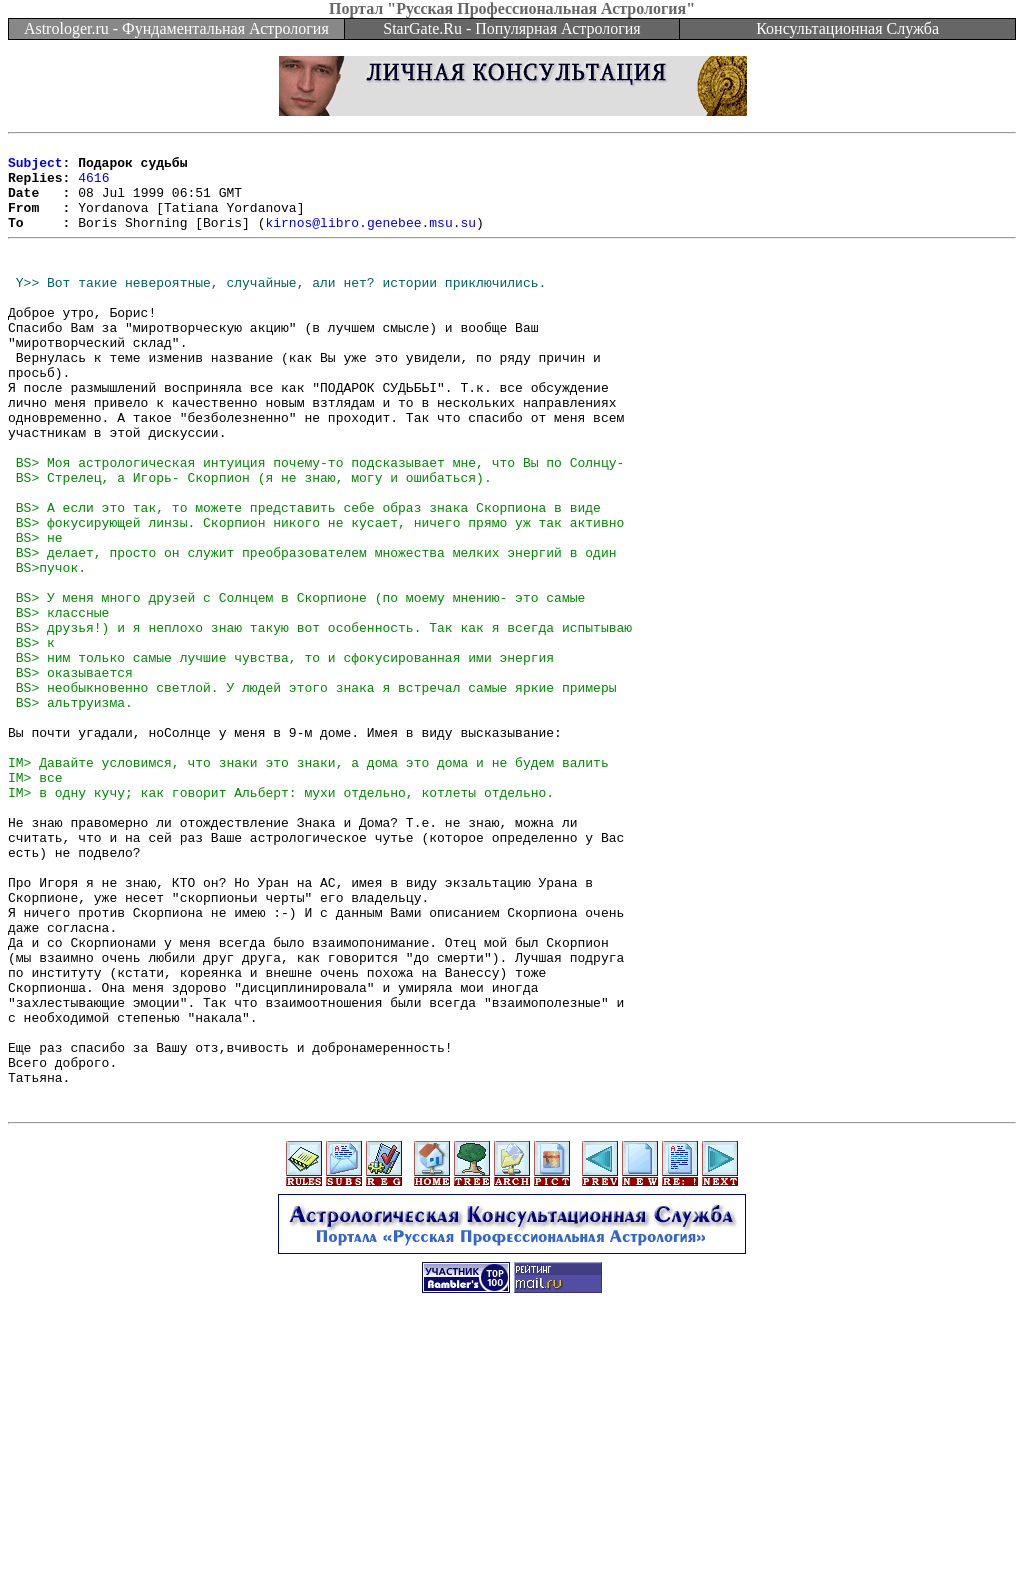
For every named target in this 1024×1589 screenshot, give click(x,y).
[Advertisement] (512, 1544)
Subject (35, 168)
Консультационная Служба (847, 28)
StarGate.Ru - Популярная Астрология (511, 28)
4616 (93, 186)
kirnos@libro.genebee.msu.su (370, 240)
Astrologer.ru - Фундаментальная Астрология (176, 28)
